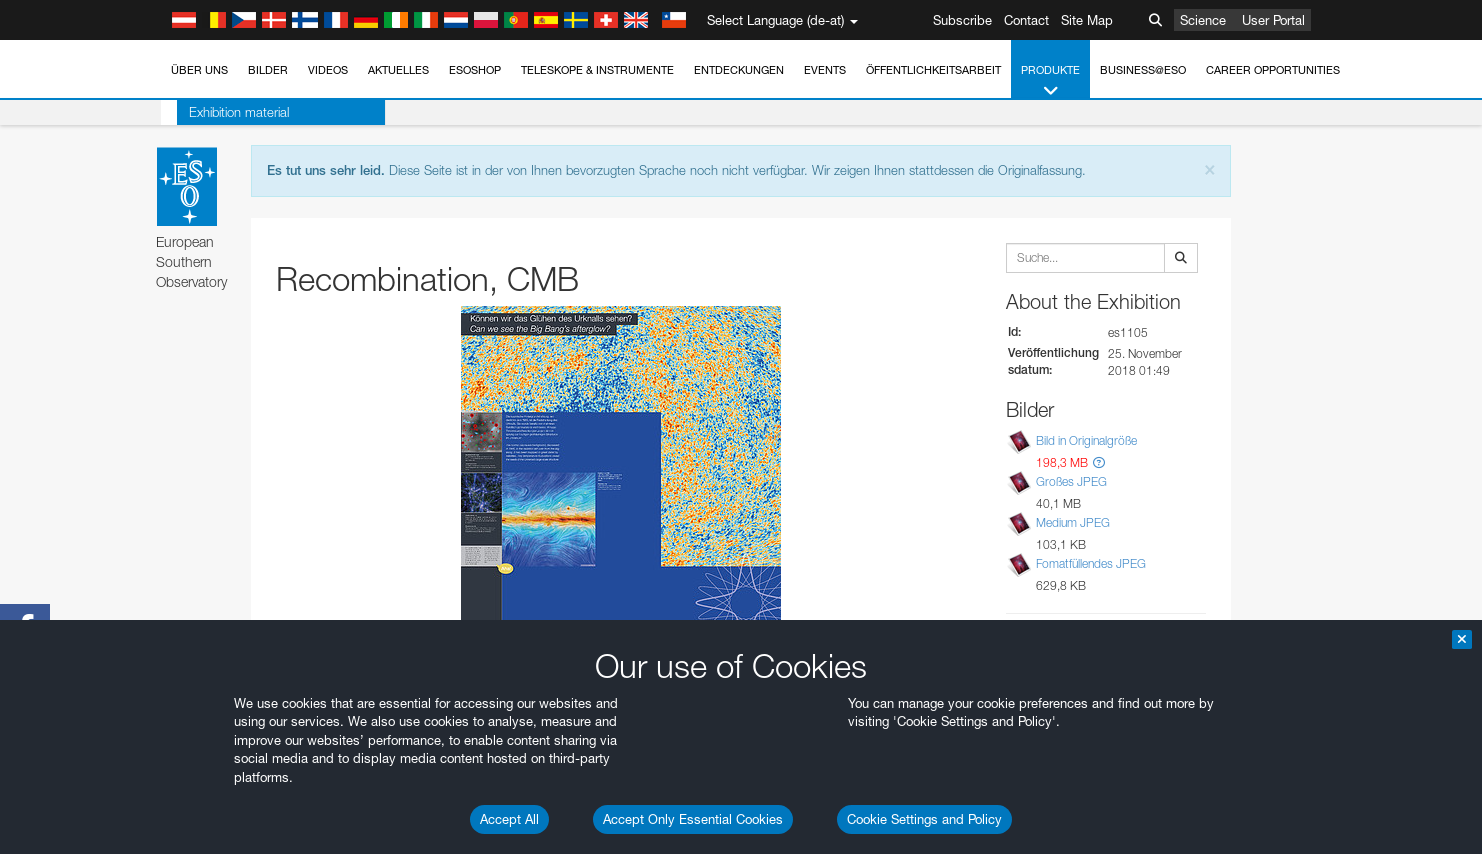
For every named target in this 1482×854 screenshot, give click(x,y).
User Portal (1273, 20)
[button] (1099, 462)
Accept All (509, 819)
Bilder (268, 70)
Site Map (1087, 20)
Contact (1026, 20)
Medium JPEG (1073, 522)
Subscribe (962, 20)
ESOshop (475, 70)
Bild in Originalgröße (1086, 440)
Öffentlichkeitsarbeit (933, 70)
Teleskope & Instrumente (597, 70)
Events (825, 70)
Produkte (1050, 81)
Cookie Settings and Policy (924, 819)
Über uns (199, 70)
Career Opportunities (1273, 70)
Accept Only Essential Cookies (693, 819)
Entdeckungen (739, 70)
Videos (328, 70)
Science (1203, 20)
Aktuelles (398, 70)
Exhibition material (223, 112)
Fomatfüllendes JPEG (1091, 564)
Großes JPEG (1071, 481)
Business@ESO (1143, 70)
